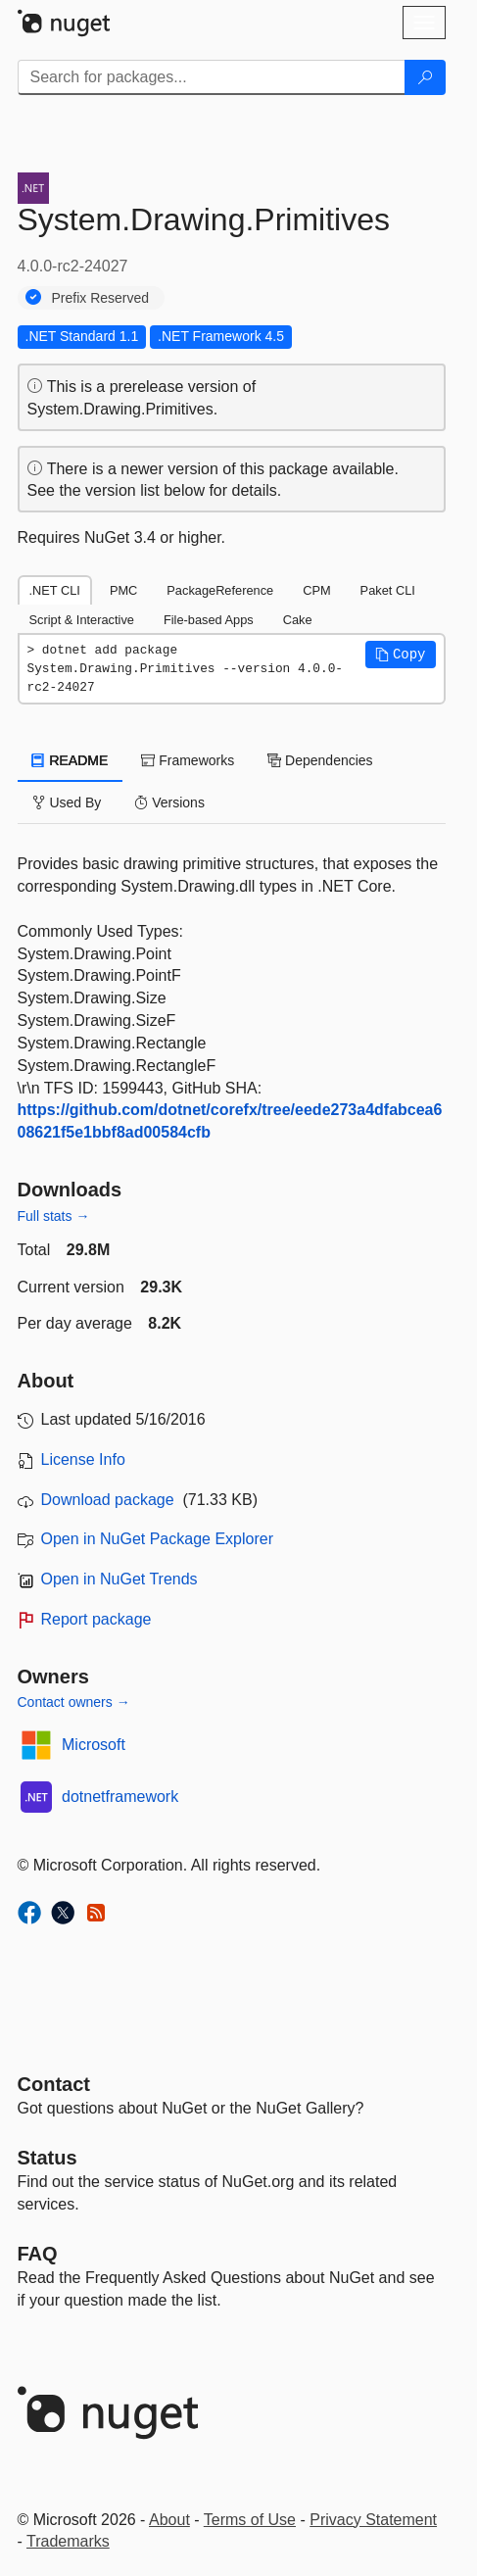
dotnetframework (120, 1796)
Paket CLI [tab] (387, 590)
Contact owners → (74, 1702)
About (169, 2519)
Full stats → (54, 1216)
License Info (83, 1459)
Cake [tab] (297, 619)
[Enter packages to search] (211, 77)
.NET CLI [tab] (54, 590)
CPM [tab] (316, 590)
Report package (96, 1619)
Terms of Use (250, 2519)
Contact (54, 2084)
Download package (107, 1499)
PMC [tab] (123, 590)
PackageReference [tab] (220, 590)
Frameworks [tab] (187, 760)
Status (47, 2157)
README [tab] (70, 760)
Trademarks (68, 2541)
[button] (400, 654)
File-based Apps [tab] (209, 619)
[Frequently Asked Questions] (38, 2253)
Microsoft (93, 1744)
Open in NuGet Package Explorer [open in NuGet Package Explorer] (157, 1539)
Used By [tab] (67, 802)
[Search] (425, 77)
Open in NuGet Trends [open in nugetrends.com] (119, 1579)
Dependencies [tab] (319, 760)
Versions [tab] (169, 802)
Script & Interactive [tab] (81, 619)
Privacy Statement (373, 2519)
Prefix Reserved (101, 298)
